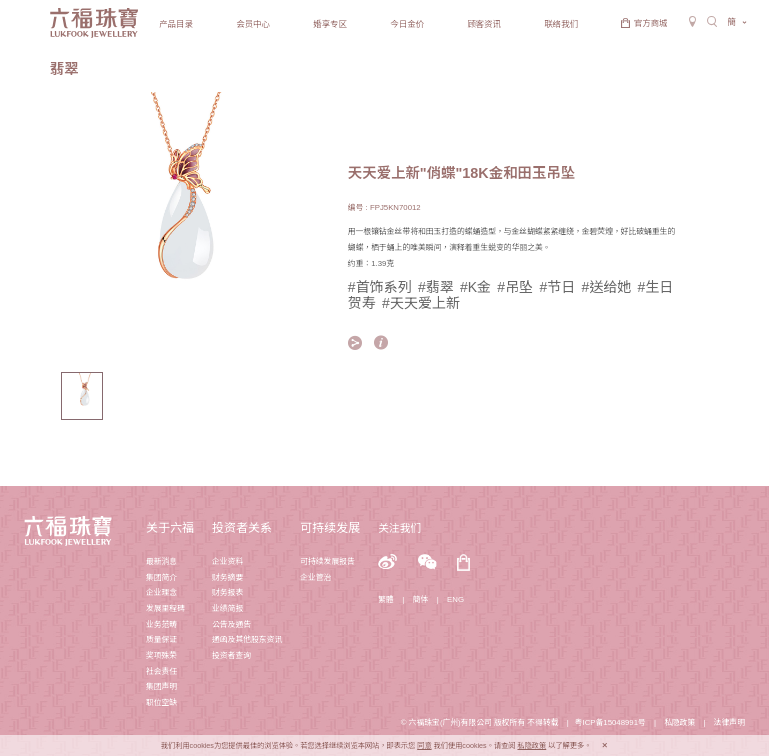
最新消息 (161, 561)
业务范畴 (161, 624)
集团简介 (161, 577)
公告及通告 (231, 624)
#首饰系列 (380, 287)
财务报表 (227, 592)
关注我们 (399, 528)
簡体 (421, 599)
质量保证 (161, 639)
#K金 (475, 287)
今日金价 (407, 24)
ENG (455, 599)
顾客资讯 (484, 24)
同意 (424, 745)
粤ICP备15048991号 (610, 722)
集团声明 (161, 686)
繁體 (386, 599)
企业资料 (227, 561)
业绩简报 (227, 608)
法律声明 (729, 722)
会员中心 (253, 24)
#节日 (557, 287)
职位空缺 (161, 702)
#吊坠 (515, 287)
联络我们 (561, 24)
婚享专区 (330, 24)
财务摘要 (227, 577)
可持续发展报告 (327, 561)
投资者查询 (231, 655)
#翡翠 (436, 287)
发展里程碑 (165, 608)
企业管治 (315, 577)
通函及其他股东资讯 (247, 639)
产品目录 (176, 24)
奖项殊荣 (161, 655)
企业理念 (161, 592)
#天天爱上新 (421, 303)
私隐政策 (679, 722)
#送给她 (606, 287)
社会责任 (161, 671)
